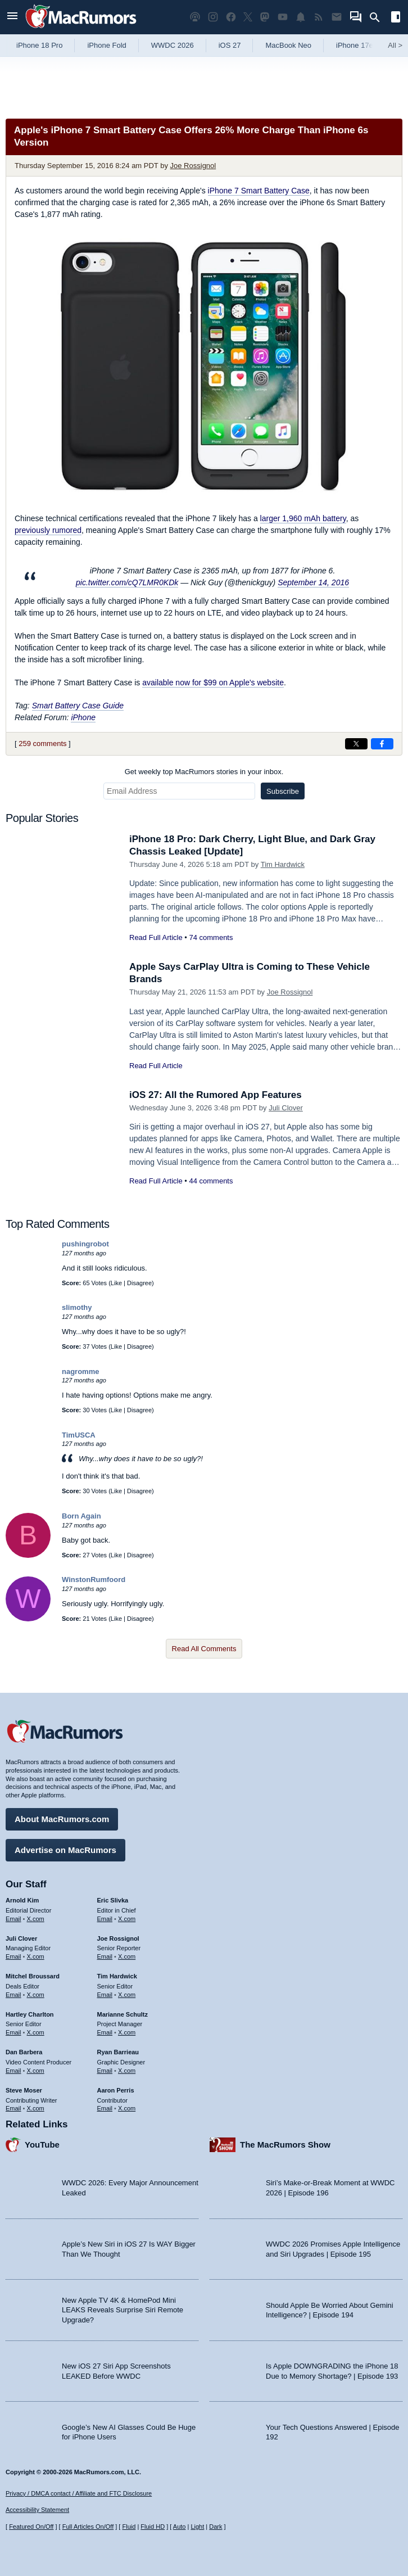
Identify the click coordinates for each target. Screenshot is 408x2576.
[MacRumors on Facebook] (231, 17)
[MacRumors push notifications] (300, 17)
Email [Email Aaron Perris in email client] (105, 2108)
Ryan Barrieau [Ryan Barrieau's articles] (118, 2052)
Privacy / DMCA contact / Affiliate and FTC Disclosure (79, 2493)
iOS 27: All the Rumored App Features (215, 1095)
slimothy (77, 1307)
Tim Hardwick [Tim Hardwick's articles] (117, 1976)
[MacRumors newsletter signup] (336, 17)
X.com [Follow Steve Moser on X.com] (35, 2108)
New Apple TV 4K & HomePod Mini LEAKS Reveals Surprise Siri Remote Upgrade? (122, 2310)
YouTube (42, 2144)
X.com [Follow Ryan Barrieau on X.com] (126, 2070)
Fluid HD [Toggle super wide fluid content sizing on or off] (152, 2526)
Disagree (139, 1283)
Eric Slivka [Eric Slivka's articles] (113, 1900)
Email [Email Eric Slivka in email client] (105, 1918)
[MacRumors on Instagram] (213, 17)
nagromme (80, 1371)
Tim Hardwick (283, 864)
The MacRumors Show (285, 2144)
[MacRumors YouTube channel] (282, 17)
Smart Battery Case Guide (78, 705)
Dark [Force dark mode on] (215, 2526)
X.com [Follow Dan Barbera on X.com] (35, 2070)
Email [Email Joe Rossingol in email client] (105, 1956)
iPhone (83, 717)
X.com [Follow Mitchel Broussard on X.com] (35, 1994)
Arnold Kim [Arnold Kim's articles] (22, 1900)
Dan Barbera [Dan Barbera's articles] (24, 2052)
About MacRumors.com (62, 1819)
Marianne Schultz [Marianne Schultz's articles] (122, 2014)
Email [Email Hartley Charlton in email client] (13, 2032)
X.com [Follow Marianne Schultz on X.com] (126, 2032)
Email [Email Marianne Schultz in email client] (105, 2032)
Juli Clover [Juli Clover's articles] (21, 1938)
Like (116, 1283)
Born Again (81, 1516)
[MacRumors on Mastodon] (264, 17)
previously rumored (48, 530)
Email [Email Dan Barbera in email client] (13, 2070)
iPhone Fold (106, 45)
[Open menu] (12, 17)
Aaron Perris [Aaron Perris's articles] (115, 2090)
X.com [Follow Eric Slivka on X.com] (126, 1918)
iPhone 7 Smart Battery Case (259, 190)
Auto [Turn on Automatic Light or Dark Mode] (179, 2526)
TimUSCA (79, 1435)
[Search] (378, 17)
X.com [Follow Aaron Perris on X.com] (126, 2108)
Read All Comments (204, 1648)
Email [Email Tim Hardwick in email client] (105, 1994)
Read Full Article (156, 937)
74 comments (211, 937)
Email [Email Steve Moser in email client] (13, 2108)
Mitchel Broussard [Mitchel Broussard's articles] (33, 1976)
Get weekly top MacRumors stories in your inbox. (204, 771)
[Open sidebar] (395, 18)
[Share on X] (356, 743)
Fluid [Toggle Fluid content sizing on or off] (128, 2526)
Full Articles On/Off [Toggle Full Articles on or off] (88, 2526)
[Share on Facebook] (382, 743)
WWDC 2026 (172, 45)
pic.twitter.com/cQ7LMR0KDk (127, 582)
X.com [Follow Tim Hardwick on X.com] (126, 1994)
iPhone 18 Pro (39, 45)
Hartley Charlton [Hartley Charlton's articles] (30, 2014)
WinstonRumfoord (93, 1579)
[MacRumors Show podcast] (195, 17)
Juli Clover (286, 1108)
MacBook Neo (288, 45)
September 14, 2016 (313, 582)
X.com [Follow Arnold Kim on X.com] (35, 1918)
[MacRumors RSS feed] (318, 17)
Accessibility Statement (37, 2509)
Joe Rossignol (193, 165)
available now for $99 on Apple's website (213, 682)
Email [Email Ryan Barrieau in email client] (105, 2070)
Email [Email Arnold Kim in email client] (13, 1918)
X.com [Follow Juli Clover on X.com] (35, 1956)
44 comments (211, 1181)
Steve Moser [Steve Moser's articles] (24, 2090)
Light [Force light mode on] (197, 2526)
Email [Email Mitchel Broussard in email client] (13, 1994)
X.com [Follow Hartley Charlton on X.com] (35, 2032)
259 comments (42, 743)
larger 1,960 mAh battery (303, 518)
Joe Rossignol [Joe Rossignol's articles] (118, 1938)
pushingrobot (85, 1244)
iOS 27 (230, 45)
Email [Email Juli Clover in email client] (13, 1956)
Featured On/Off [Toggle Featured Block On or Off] (31, 2526)
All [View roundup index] (395, 45)
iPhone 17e (354, 45)
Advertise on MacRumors (65, 1850)
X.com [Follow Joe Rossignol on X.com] (126, 1956)
